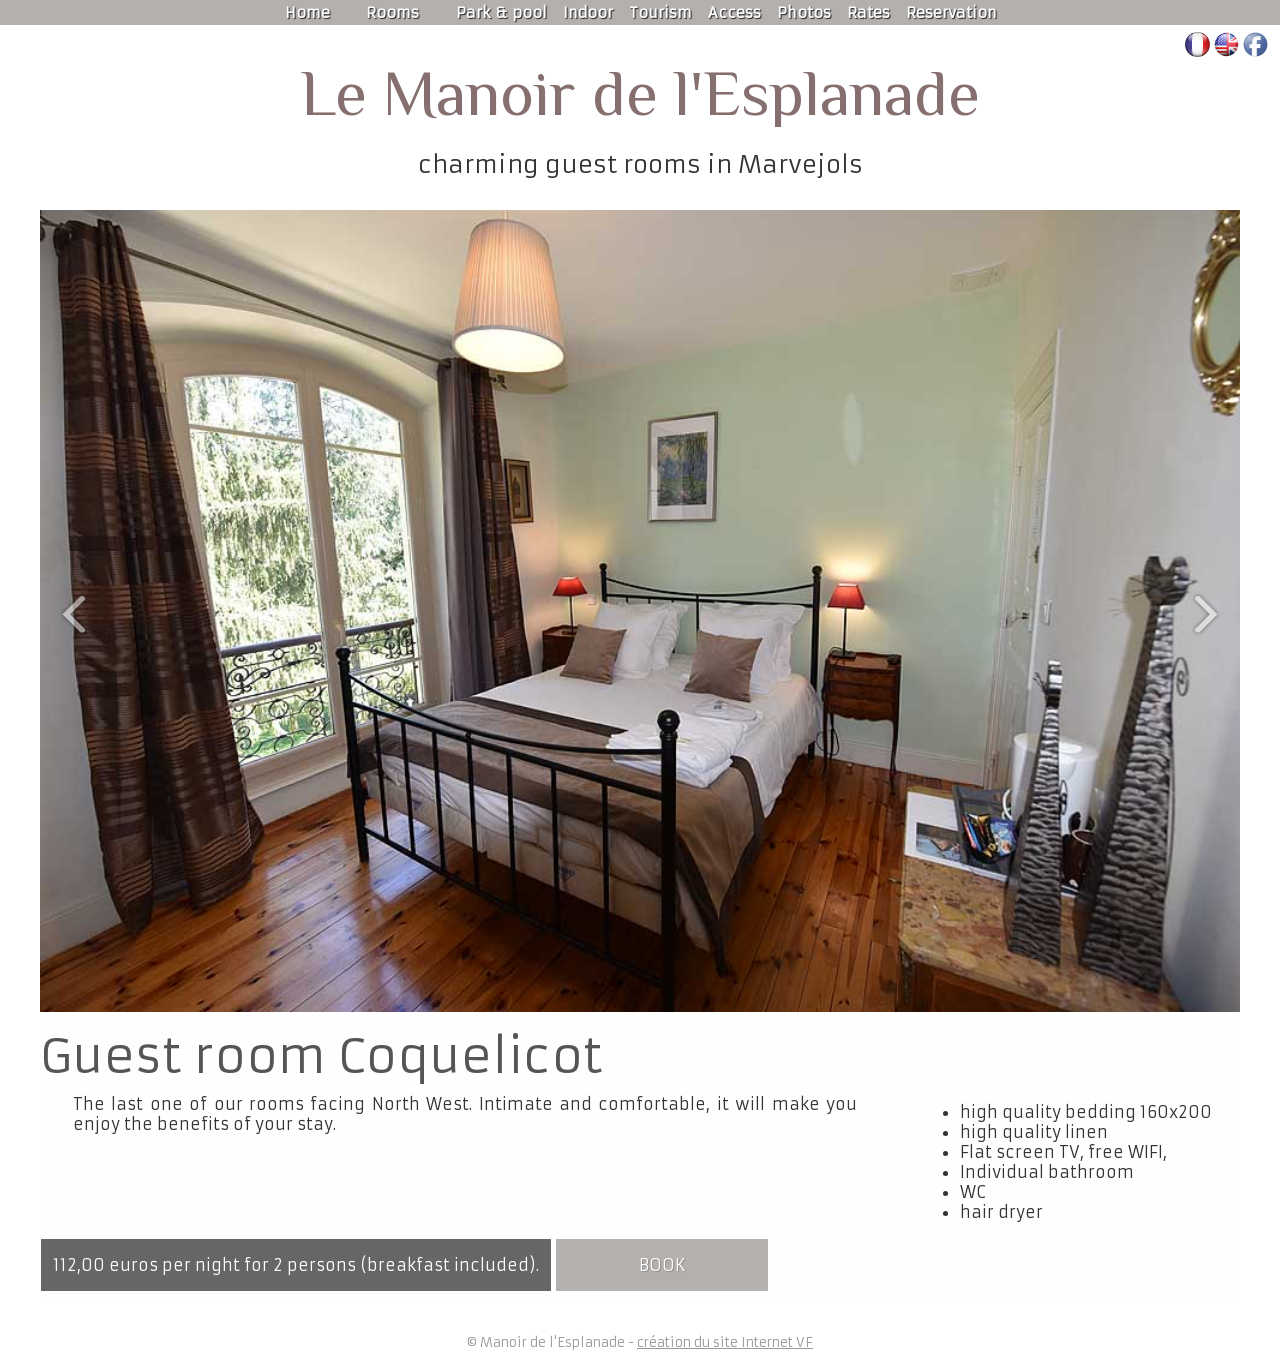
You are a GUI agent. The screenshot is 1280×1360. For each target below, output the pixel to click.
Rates (868, 13)
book (662, 1265)
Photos (804, 13)
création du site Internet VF (725, 1342)
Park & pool (501, 13)
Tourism (660, 13)
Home (307, 13)
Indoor (588, 13)
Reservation (951, 13)
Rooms (392, 13)
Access (734, 13)
